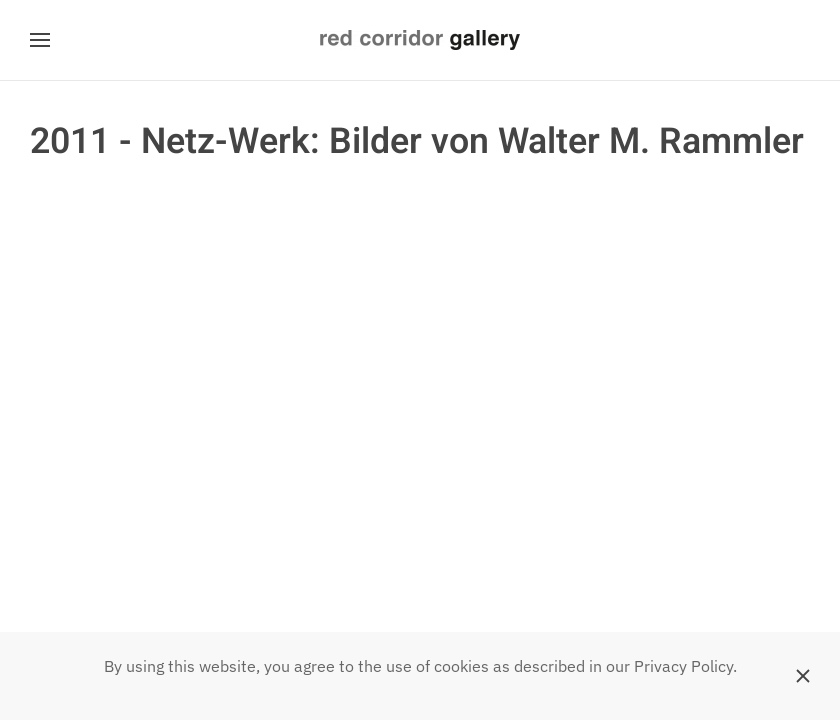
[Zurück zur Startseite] (420, 40)
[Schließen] (803, 676)
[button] (40, 40)
